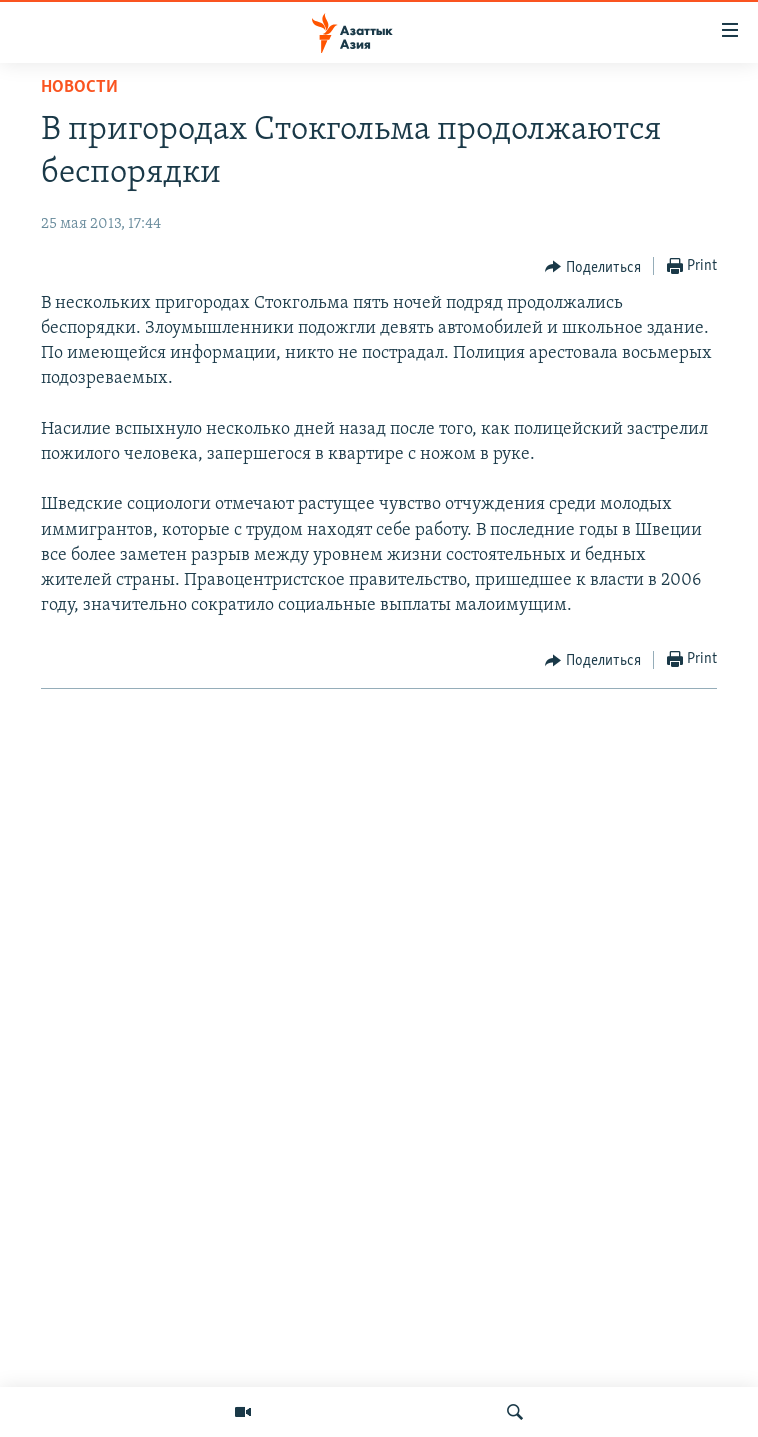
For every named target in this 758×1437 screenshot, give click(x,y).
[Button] (593, 267)
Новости (79, 87)
